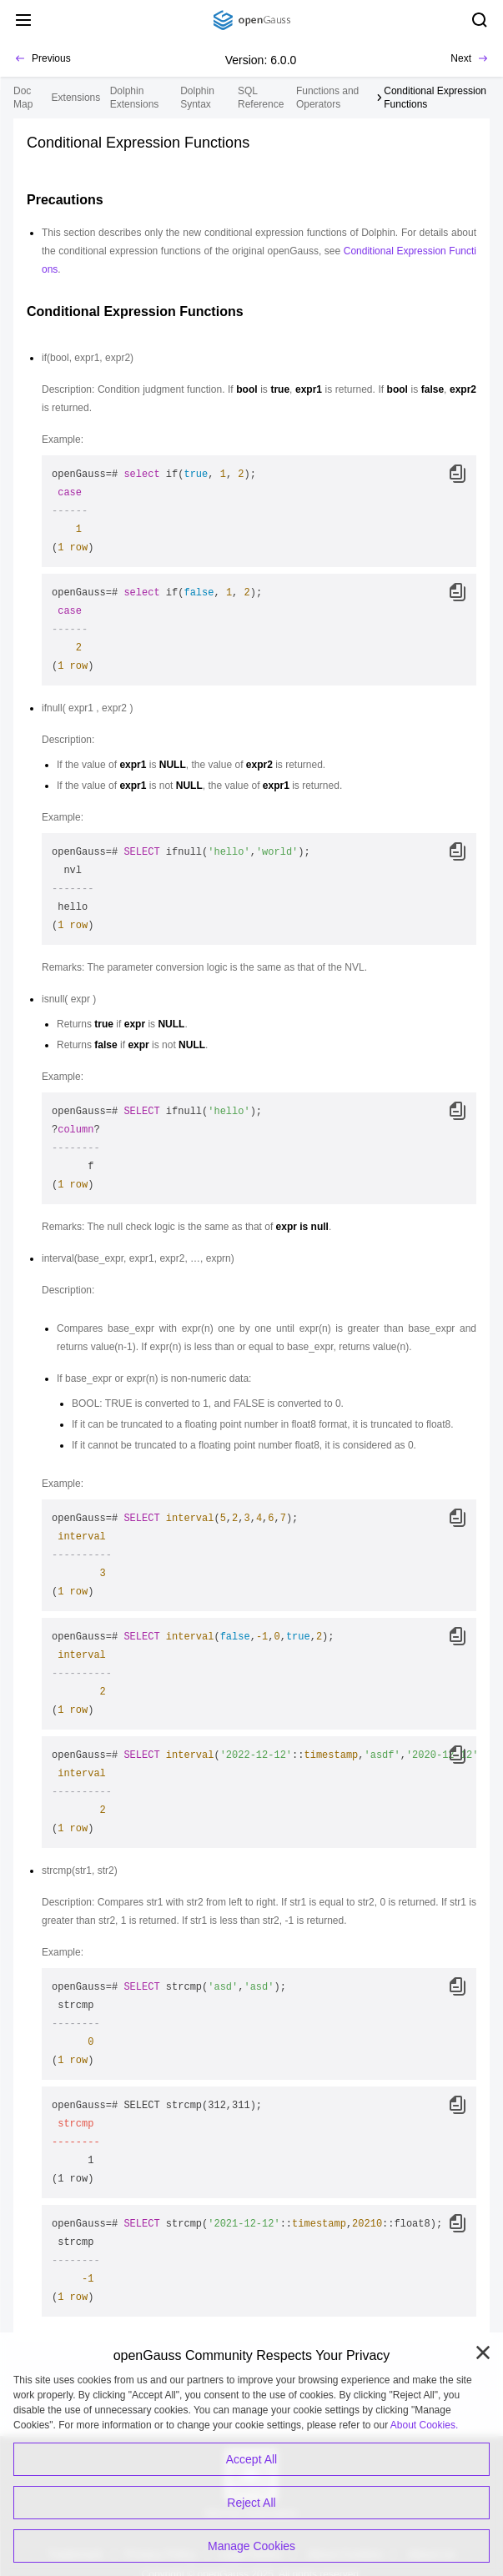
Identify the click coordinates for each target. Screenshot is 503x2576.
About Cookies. (424, 2425)
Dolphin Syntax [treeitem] (197, 97)
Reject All (251, 2502)
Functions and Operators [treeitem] (327, 97)
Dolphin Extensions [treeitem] (134, 97)
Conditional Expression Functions (435, 97)
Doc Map (23, 97)
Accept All (251, 2459)
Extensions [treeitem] (76, 97)
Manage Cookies (251, 2546)
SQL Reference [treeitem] (261, 97)
